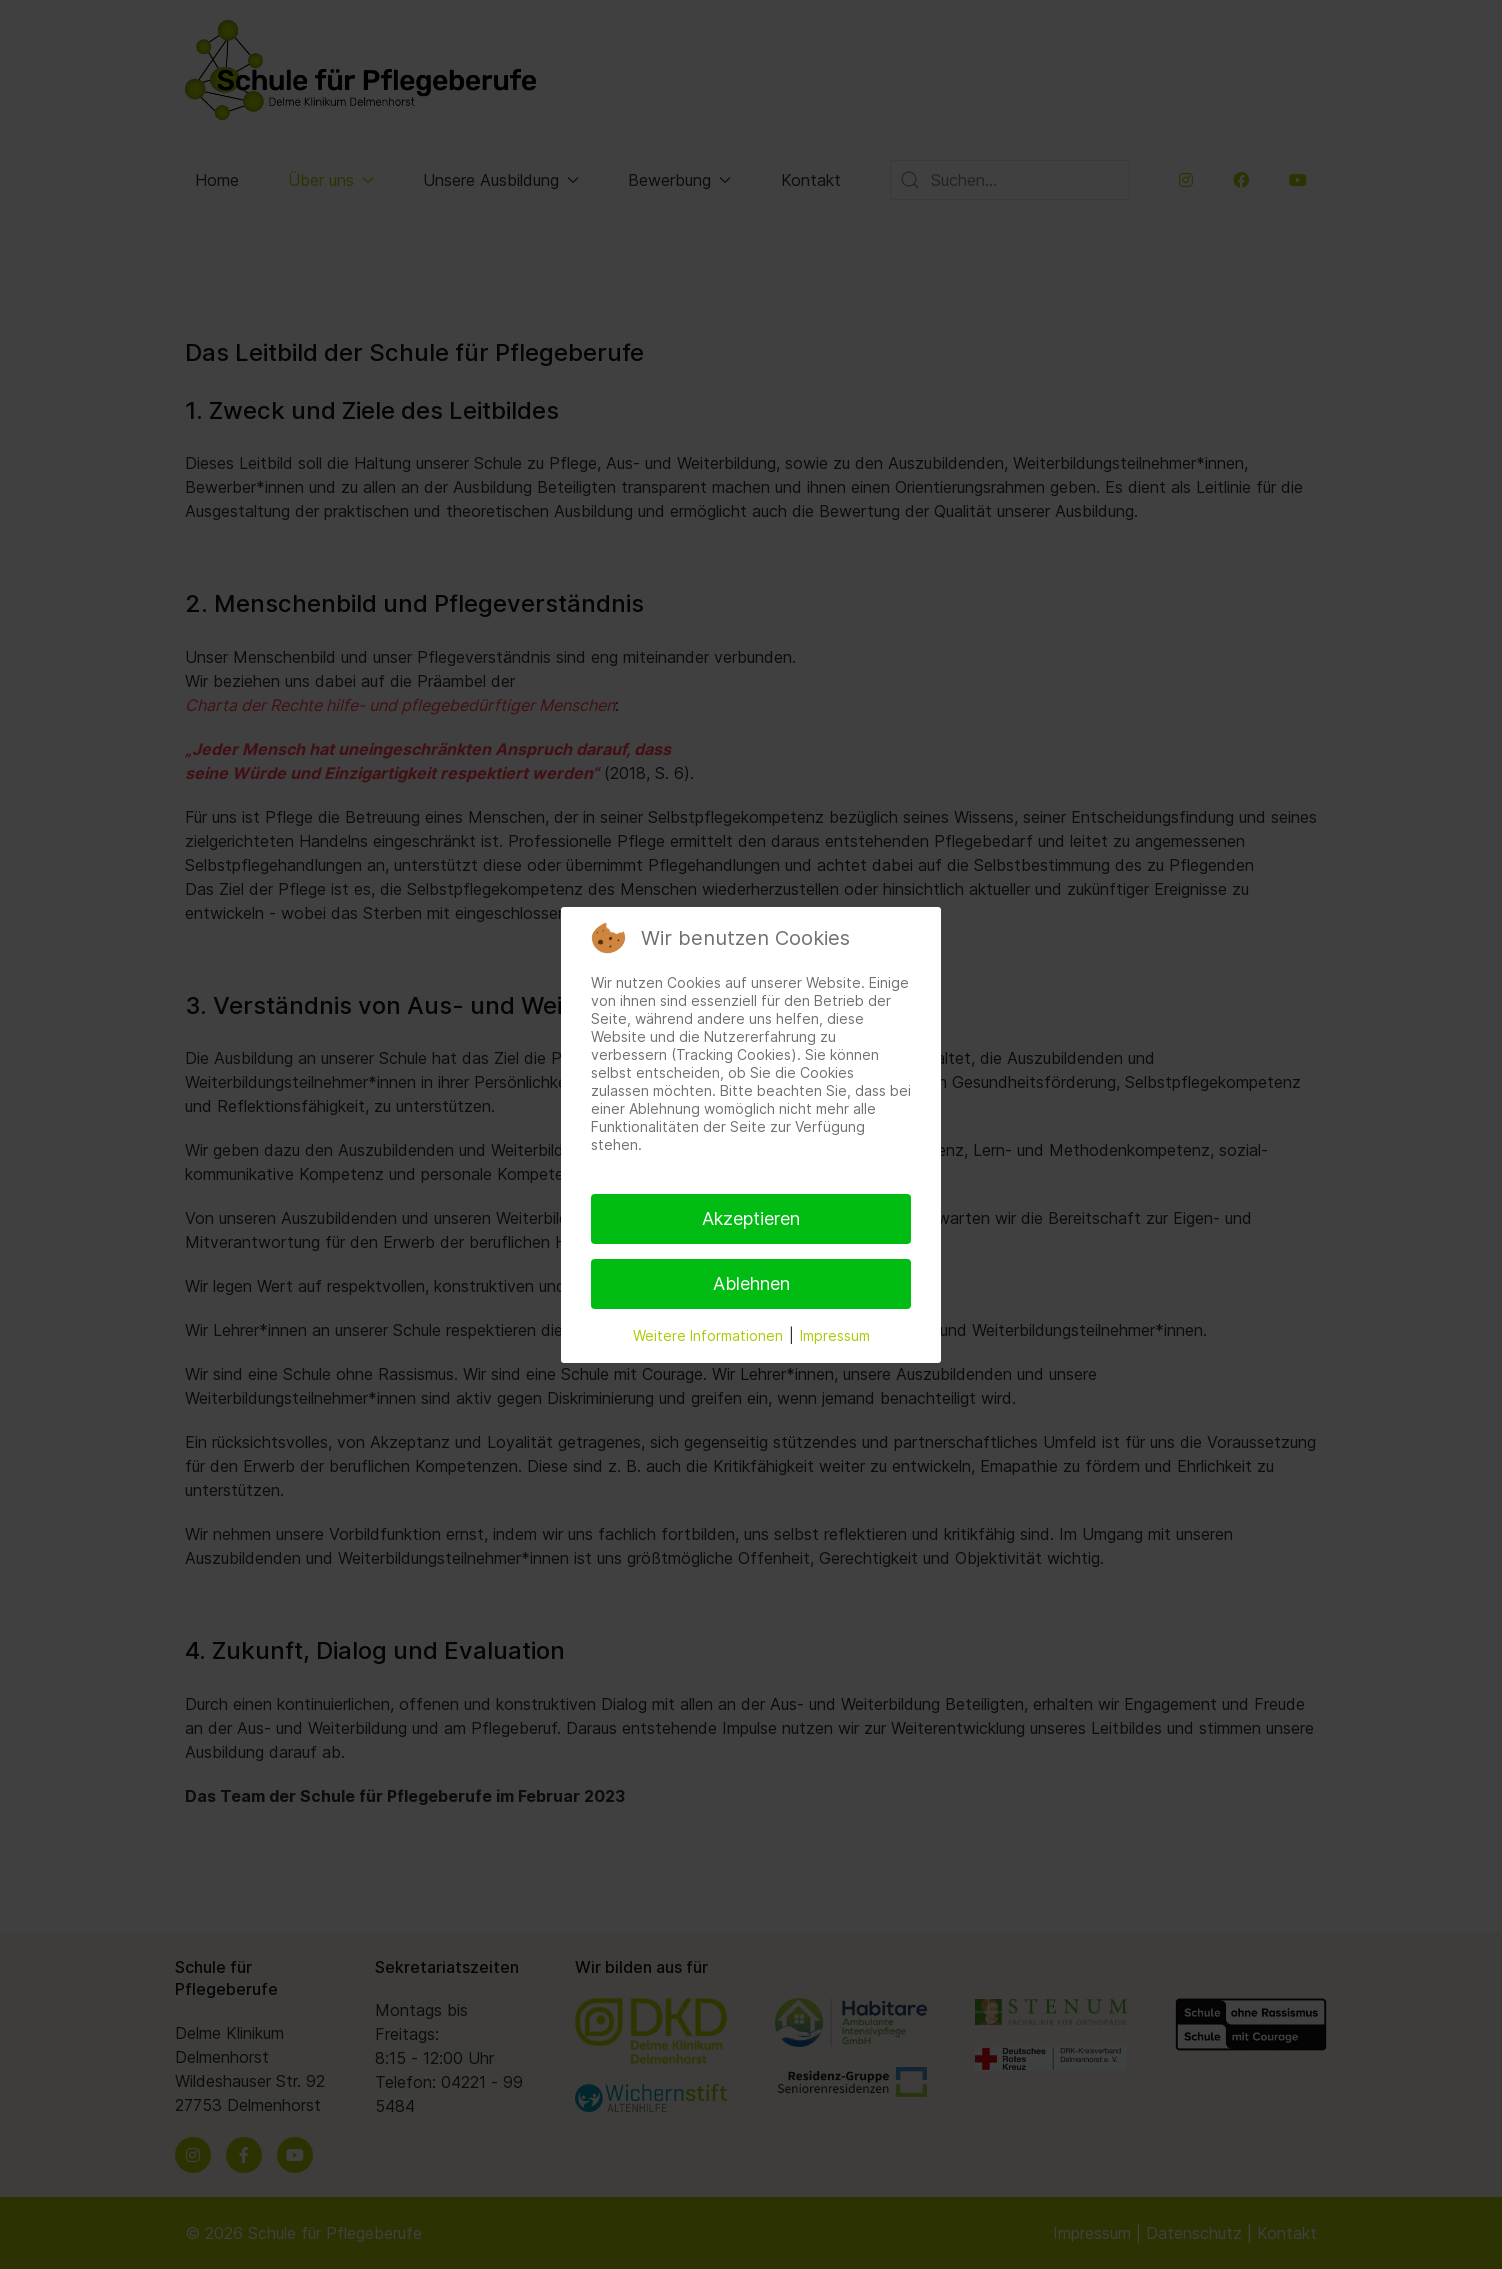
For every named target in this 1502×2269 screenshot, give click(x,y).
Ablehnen (751, 1283)
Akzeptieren (751, 1218)
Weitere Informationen (708, 1335)
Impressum (835, 1335)
